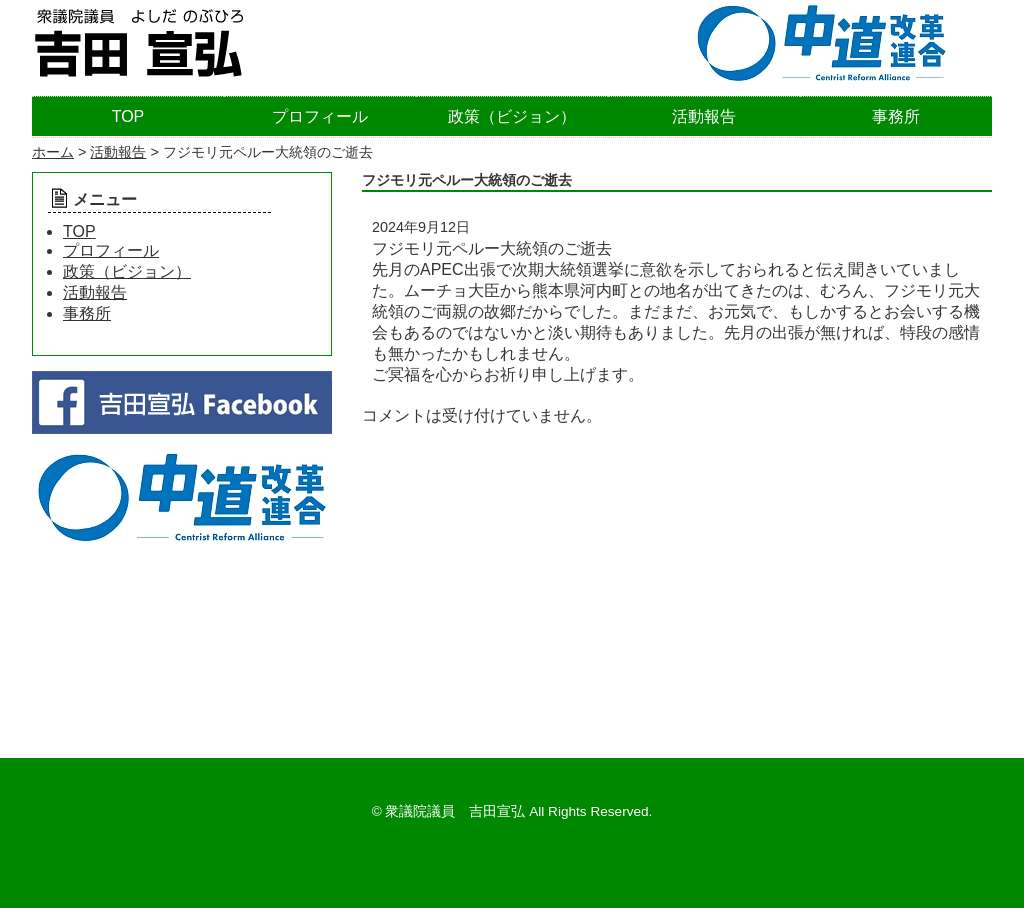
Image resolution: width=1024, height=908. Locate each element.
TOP (128, 116)
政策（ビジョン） (512, 116)
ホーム (53, 152)
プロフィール (320, 116)
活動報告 (704, 116)
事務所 (896, 116)
